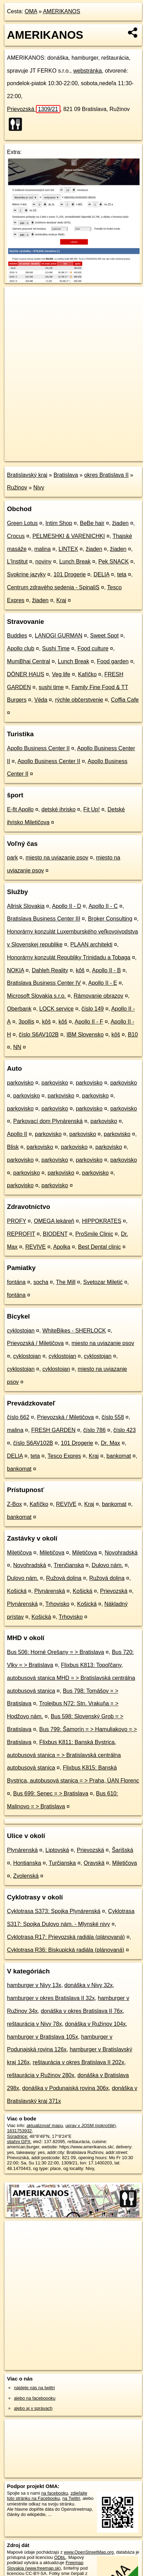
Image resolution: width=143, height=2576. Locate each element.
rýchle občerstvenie (79, 700)
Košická (17, 1591)
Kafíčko (87, 674)
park (12, 858)
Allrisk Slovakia (26, 906)
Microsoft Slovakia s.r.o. (36, 996)
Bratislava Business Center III (43, 919)
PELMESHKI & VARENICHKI (68, 536)
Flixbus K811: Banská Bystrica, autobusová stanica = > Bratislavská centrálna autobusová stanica (64, 1755)
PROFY (16, 1221)
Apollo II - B (106, 970)
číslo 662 (18, 1417)
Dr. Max (110, 1443)
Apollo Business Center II (38, 748)
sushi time (51, 687)
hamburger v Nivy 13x (34, 1985)
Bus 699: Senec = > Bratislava (50, 1793)
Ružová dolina (63, 1578)
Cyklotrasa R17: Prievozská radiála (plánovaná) (66, 1937)
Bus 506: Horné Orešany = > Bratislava (55, 1652)
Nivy (38, 487)
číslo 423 (124, 1430)
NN (17, 1047)
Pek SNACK (113, 561)
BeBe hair (92, 523)
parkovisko (20, 1083)
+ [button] (16, 298)
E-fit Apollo (20, 809)
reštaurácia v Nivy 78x (34, 2024)
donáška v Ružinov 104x (95, 2024)
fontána (16, 1282)
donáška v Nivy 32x (89, 1985)
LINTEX (68, 549)
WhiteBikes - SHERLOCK (74, 1331)
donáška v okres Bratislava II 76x (82, 2011)
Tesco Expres (64, 1456)
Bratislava (65, 475)
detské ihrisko (59, 809)
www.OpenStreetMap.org (89, 2552)
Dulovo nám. (107, 1565)
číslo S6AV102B (39, 1035)
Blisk (13, 1147)
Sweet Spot (104, 636)
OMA (31, 11)
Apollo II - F (89, 1022)
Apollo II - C (103, 906)
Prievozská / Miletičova (35, 1343)
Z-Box (14, 1504)
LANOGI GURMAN (58, 636)
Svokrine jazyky (26, 574)
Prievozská (33, 109)
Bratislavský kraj (27, 475)
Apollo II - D (66, 906)
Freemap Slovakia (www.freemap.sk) (45, 2565)
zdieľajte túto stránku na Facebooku (47, 2495)
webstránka (87, 71)
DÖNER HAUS (25, 674)
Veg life (61, 674)
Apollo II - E (102, 983)
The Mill (65, 1282)
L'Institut (17, 561)
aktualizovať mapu (45, 2125)
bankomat (118, 1456)
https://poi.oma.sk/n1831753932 (36, 455)
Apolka (61, 1247)
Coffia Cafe (125, 700)
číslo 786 (94, 1430)
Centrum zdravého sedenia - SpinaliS (53, 587)
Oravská (94, 1863)
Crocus (16, 536)
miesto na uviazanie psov (56, 858)
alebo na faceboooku (34, 2398)
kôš (80, 970)
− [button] (16, 309)
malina (42, 549)
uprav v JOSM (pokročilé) (90, 2125)
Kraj (61, 600)
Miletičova (19, 1553)
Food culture (92, 648)
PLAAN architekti (91, 944)
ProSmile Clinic (94, 1234)
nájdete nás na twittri (34, 2387)
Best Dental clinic (99, 1247)
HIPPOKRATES (101, 1221)
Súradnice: (17, 2136)
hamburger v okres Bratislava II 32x (51, 1998)
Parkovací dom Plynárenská (48, 1121)
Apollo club (20, 648)
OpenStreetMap (55, 450)
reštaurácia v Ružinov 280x (40, 2075)
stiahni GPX (19, 2141)
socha (40, 1282)
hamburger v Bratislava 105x (42, 2037)
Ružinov (17, 487)
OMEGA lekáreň (54, 1221)
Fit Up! (91, 809)
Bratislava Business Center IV (44, 983)
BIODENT (55, 1234)
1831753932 (19, 2130)
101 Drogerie (69, 574)
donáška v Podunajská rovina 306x (65, 2088)
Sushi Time (56, 648)
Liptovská (57, 1850)
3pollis (26, 1022)
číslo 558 (112, 1417)
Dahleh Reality (50, 970)
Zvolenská (26, 1876)
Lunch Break (75, 561)
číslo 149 (92, 1009)
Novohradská (121, 1553)
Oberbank (19, 1009)
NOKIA (15, 970)
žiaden (120, 523)
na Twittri (71, 2498)
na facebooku (54, 2493)
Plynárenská (49, 1591)
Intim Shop (58, 523)
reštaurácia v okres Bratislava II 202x (78, 2062)
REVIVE (35, 1247)
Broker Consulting (110, 919)
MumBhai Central (28, 661)
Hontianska (27, 1863)
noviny (43, 561)
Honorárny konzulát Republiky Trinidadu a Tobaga (68, 957)
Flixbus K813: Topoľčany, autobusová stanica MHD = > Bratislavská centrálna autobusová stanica (71, 1678)
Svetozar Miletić (103, 1282)
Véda (40, 700)
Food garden (113, 661)
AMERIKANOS (61, 11)
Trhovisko (57, 1604)
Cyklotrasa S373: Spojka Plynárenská (53, 1911)
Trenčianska (69, 1565)
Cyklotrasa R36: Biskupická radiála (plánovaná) (65, 1950)
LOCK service (56, 1009)
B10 (133, 1035)
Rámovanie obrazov (98, 996)
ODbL (60, 2557)
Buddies (17, 636)
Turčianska (62, 1863)
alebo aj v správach (33, 2408)
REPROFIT (21, 1234)
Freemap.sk (92, 450)
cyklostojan (21, 1331)
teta (122, 574)
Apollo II (17, 1134)
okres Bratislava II (106, 475)
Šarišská (122, 1850)
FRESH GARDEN (53, 1430)
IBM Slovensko (85, 1035)
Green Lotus (22, 523)
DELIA (101, 574)
